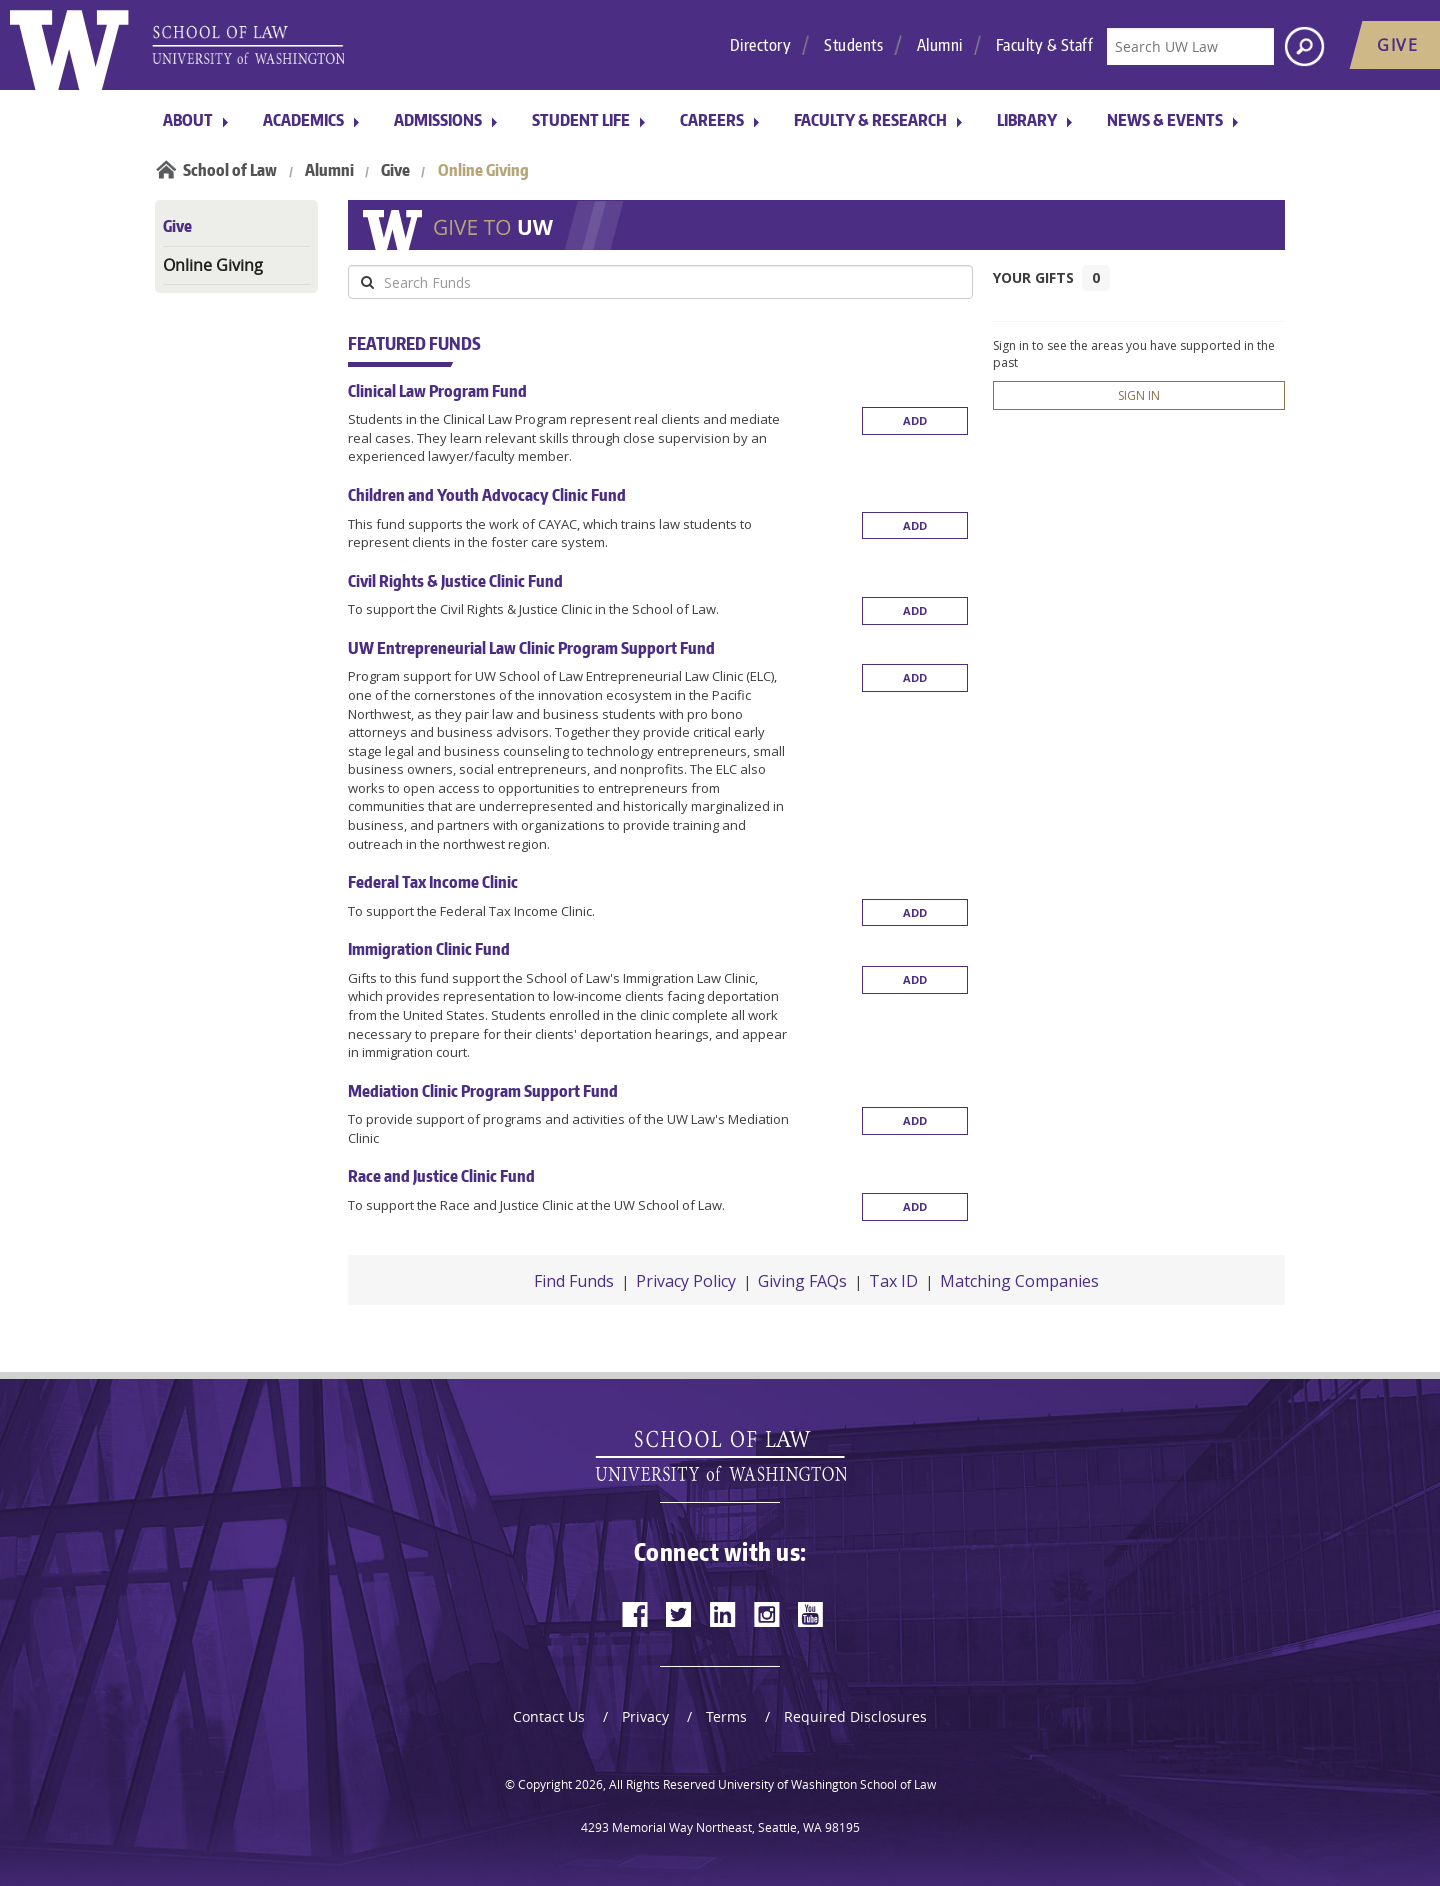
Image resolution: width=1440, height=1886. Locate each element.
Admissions (438, 120)
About (188, 120)
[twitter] (679, 1614)
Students (853, 45)
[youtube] (811, 1614)
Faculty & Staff (1045, 45)
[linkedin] (723, 1614)
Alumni (940, 45)
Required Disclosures (855, 1716)
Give (395, 170)
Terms (726, 1716)
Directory (761, 45)
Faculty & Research (870, 120)
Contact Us (549, 1716)
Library (1027, 120)
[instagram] (767, 1614)
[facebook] (635, 1614)
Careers (712, 120)
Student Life (581, 120)
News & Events (1165, 120)
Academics (303, 120)
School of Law (230, 170)
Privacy (645, 1716)
